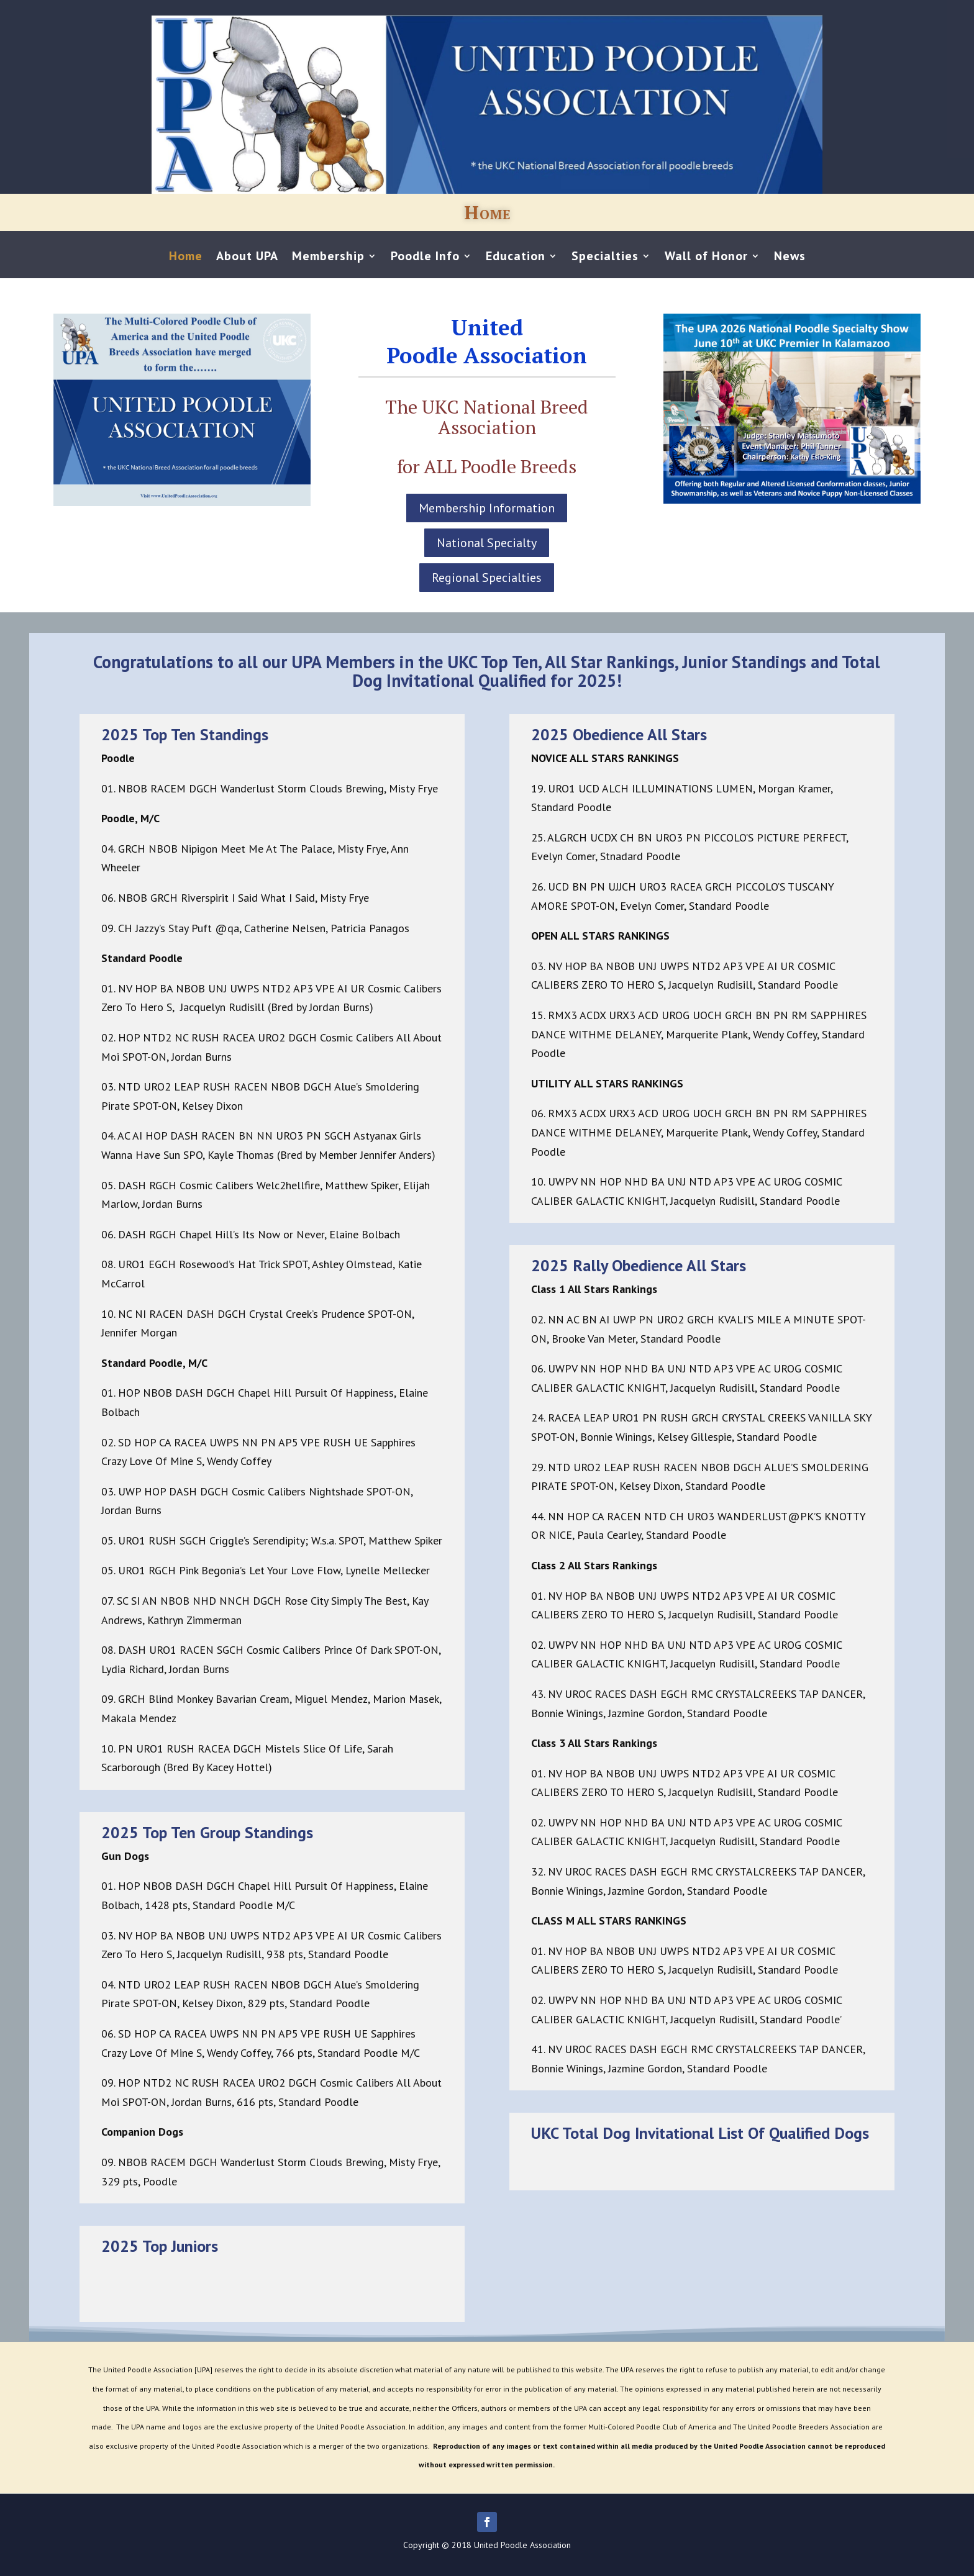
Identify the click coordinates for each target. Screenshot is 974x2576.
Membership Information (487, 508)
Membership (328, 258)
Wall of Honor (706, 258)
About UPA (247, 258)
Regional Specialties (487, 577)
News (790, 258)
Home (186, 258)
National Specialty (487, 543)
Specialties (605, 258)
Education (515, 258)
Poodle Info (425, 258)
